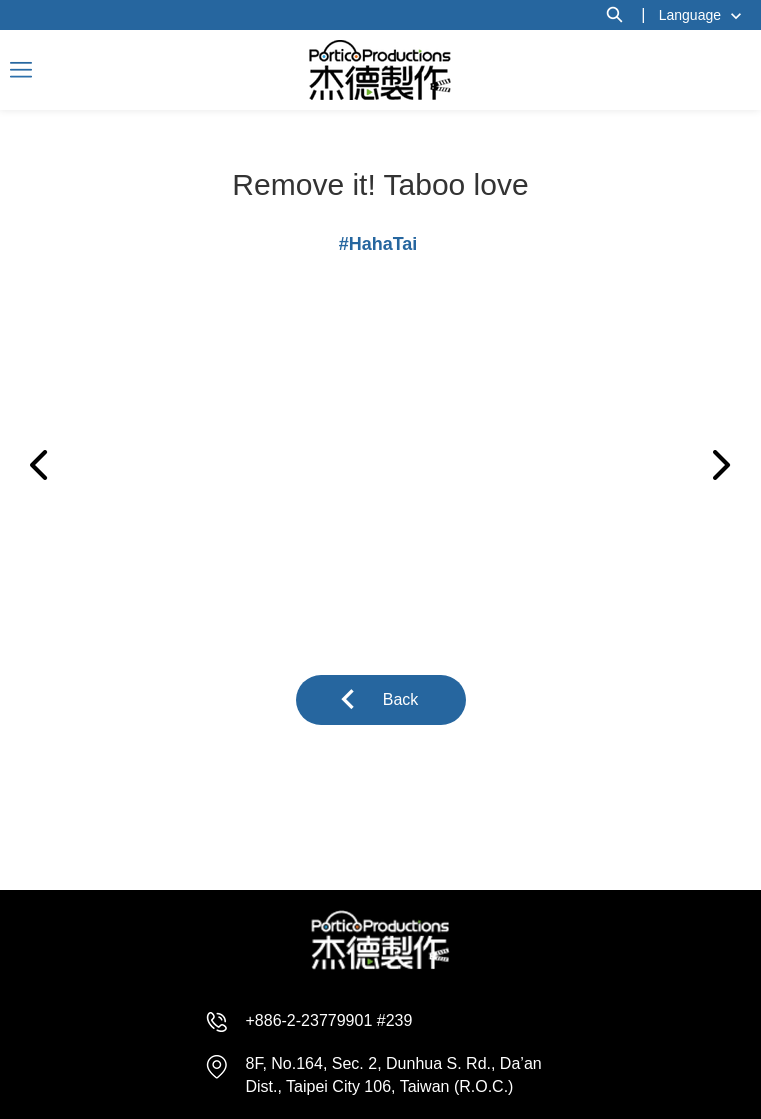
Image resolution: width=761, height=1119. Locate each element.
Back (401, 699)
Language (690, 15)
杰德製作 (380, 70)
